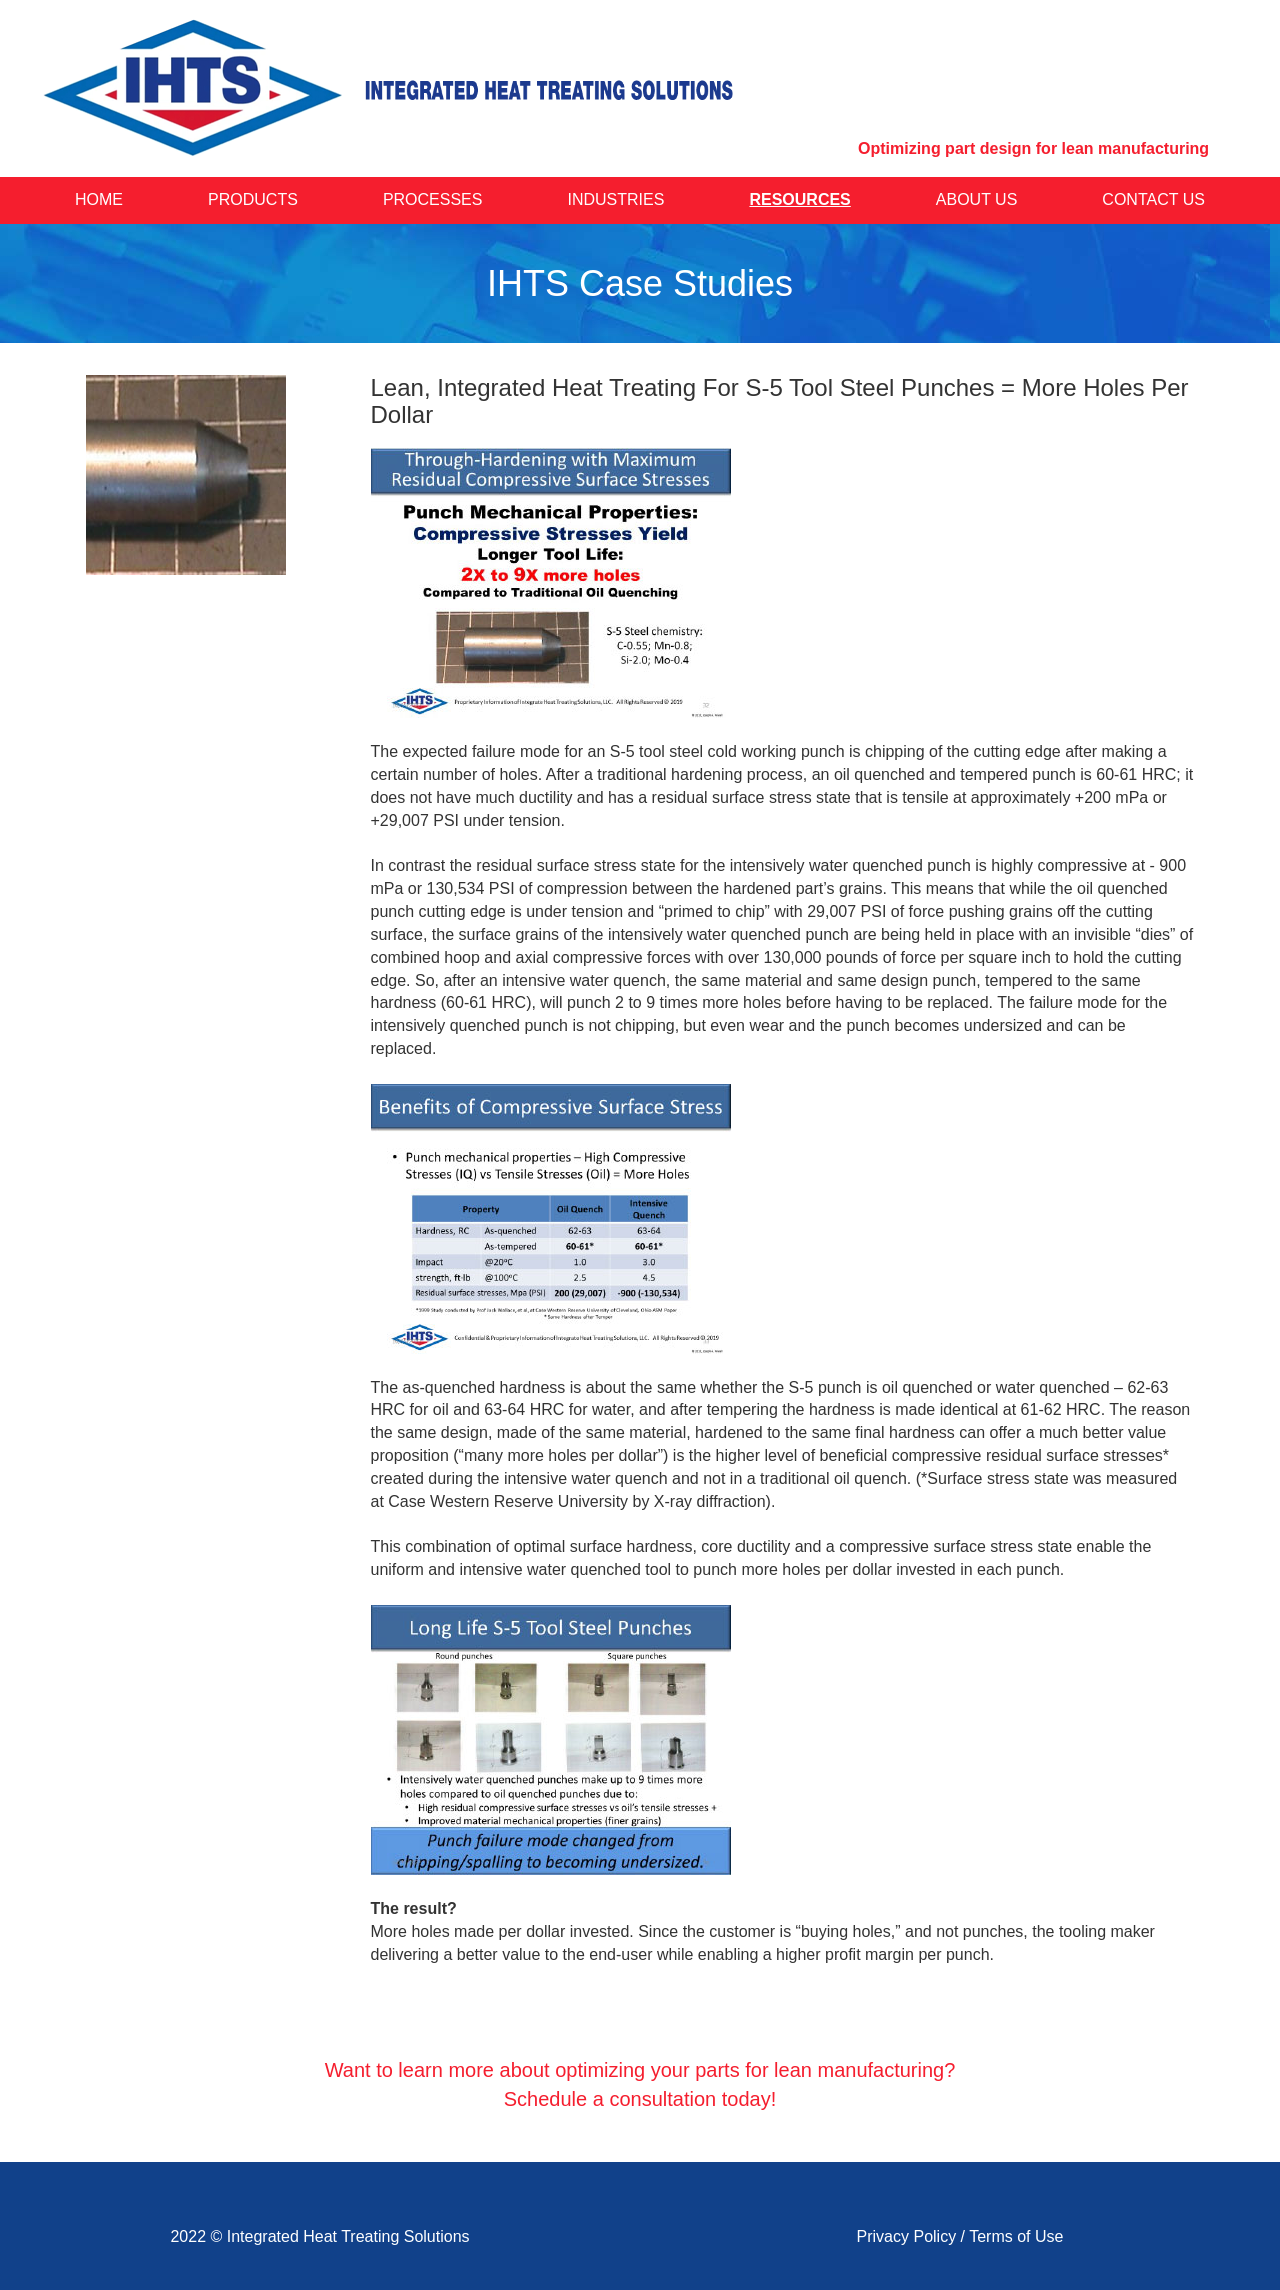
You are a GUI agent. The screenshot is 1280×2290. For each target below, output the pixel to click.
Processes (433, 199)
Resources (799, 199)
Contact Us (1153, 199)
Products (253, 199)
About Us (977, 199)
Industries (616, 199)
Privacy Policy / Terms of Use (960, 2236)
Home (99, 199)
